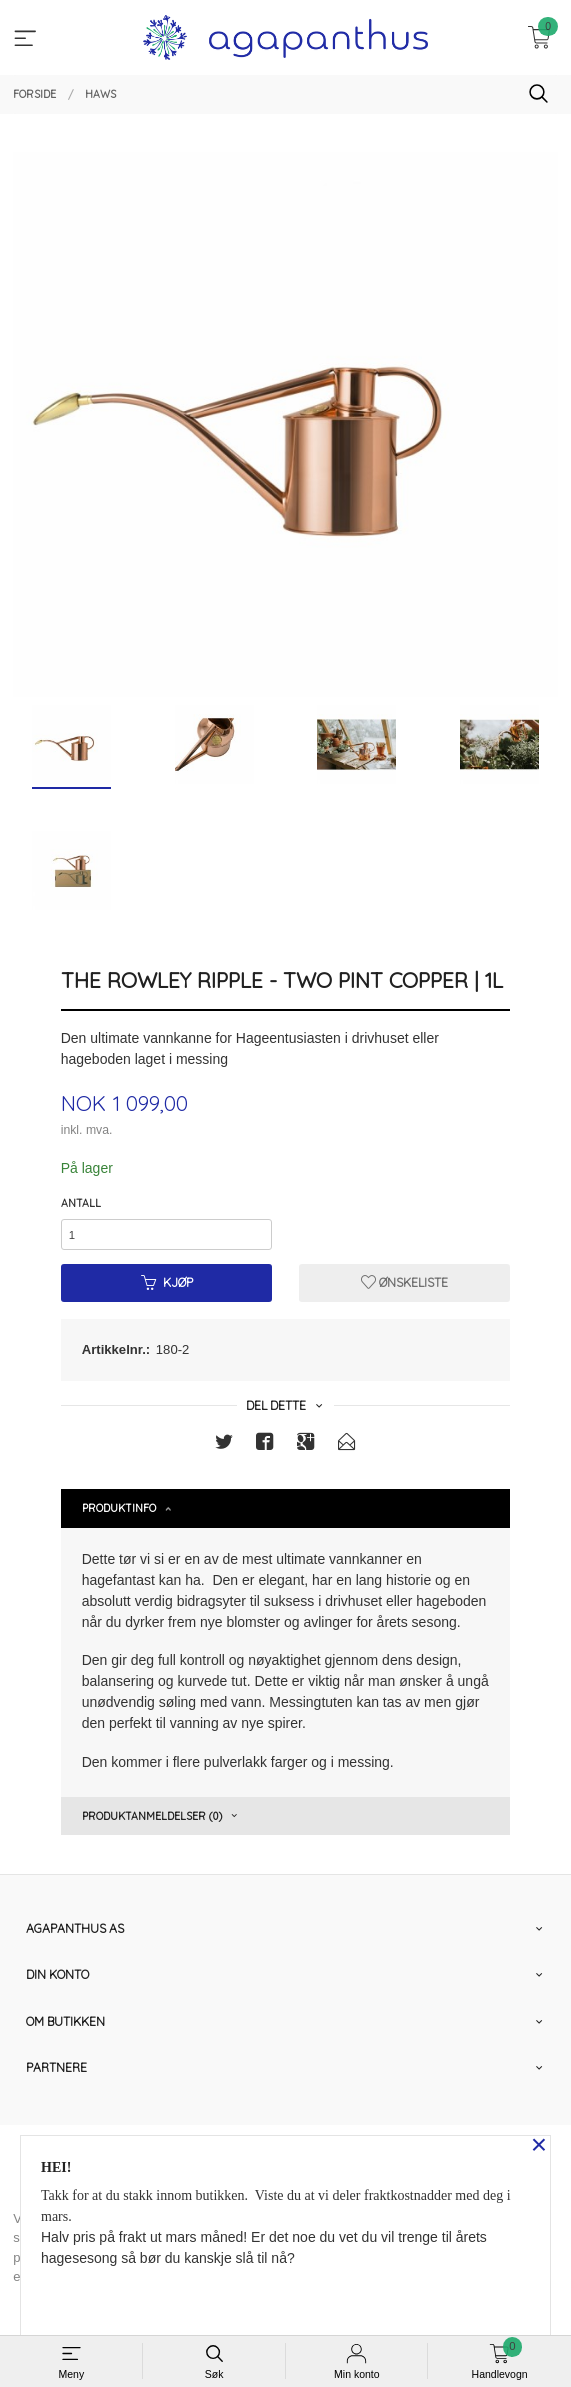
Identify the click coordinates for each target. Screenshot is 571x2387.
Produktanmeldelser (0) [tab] (152, 1816)
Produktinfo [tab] (119, 1508)
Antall (81, 1203)
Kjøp (167, 1282)
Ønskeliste (404, 1282)
